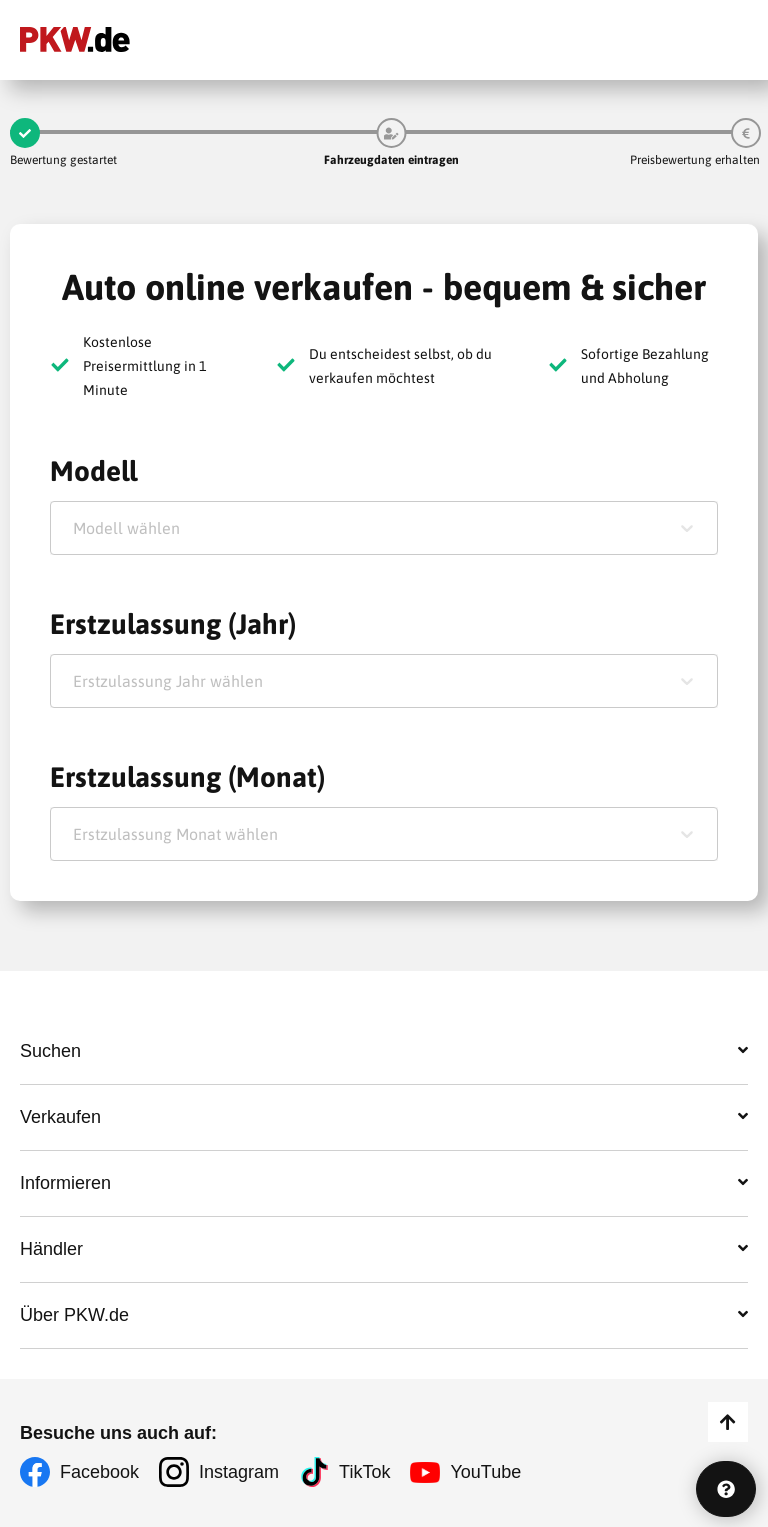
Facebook (99, 1472)
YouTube (485, 1472)
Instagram (239, 1472)
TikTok (364, 1472)
